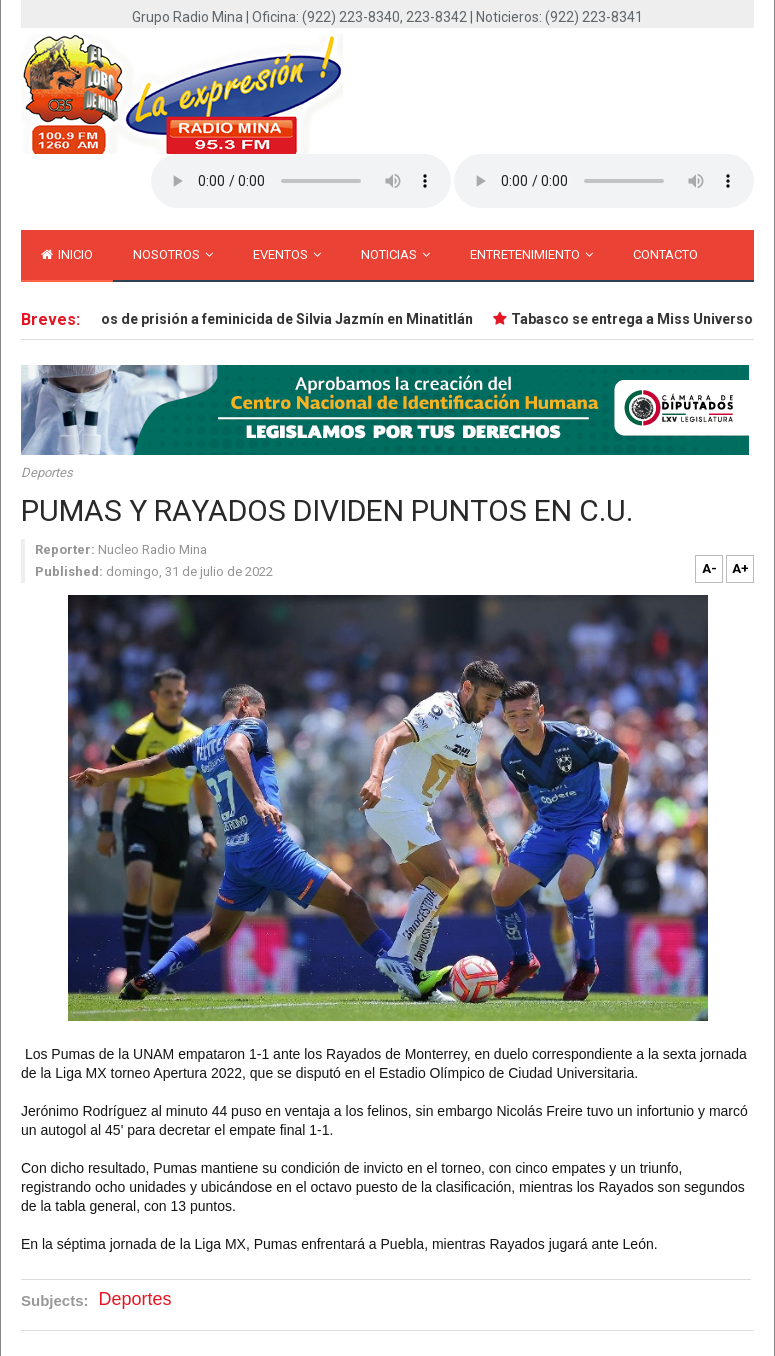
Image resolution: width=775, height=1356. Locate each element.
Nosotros (173, 254)
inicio (67, 254)
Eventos (287, 254)
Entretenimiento (531, 254)
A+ (740, 568)
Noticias (395, 254)
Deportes (47, 472)
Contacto (665, 254)
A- (709, 568)
